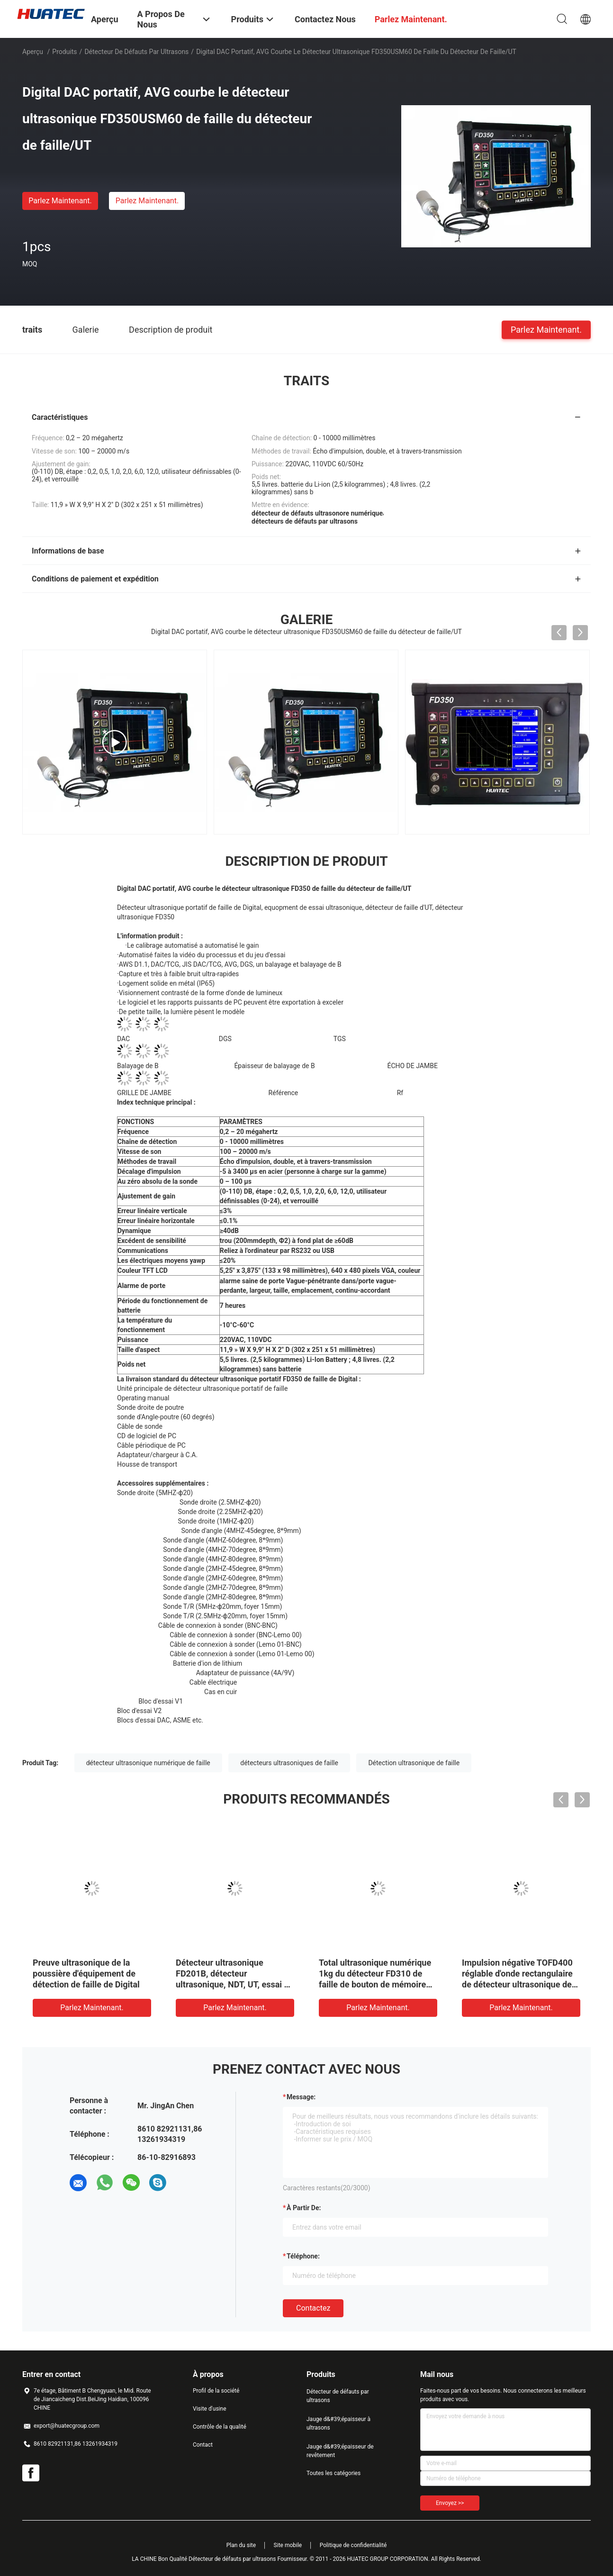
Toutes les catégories (333, 2473)
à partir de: (304, 2208)
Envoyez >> (450, 2503)
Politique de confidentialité (353, 2545)
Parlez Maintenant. (59, 200)
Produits (64, 51)
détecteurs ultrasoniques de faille (289, 1763)
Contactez (313, 2308)
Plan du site (241, 2545)
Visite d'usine (209, 2408)
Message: (301, 2097)
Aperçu (32, 51)
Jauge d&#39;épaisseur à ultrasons (338, 2423)
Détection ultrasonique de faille (414, 1763)
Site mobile (288, 2545)
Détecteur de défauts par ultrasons (136, 51)
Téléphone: (303, 2256)
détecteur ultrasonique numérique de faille (148, 1763)
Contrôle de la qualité (219, 2426)
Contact (203, 2444)
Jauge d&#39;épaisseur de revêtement (340, 2450)
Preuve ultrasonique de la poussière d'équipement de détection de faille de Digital (86, 1973)
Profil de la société (216, 2390)
